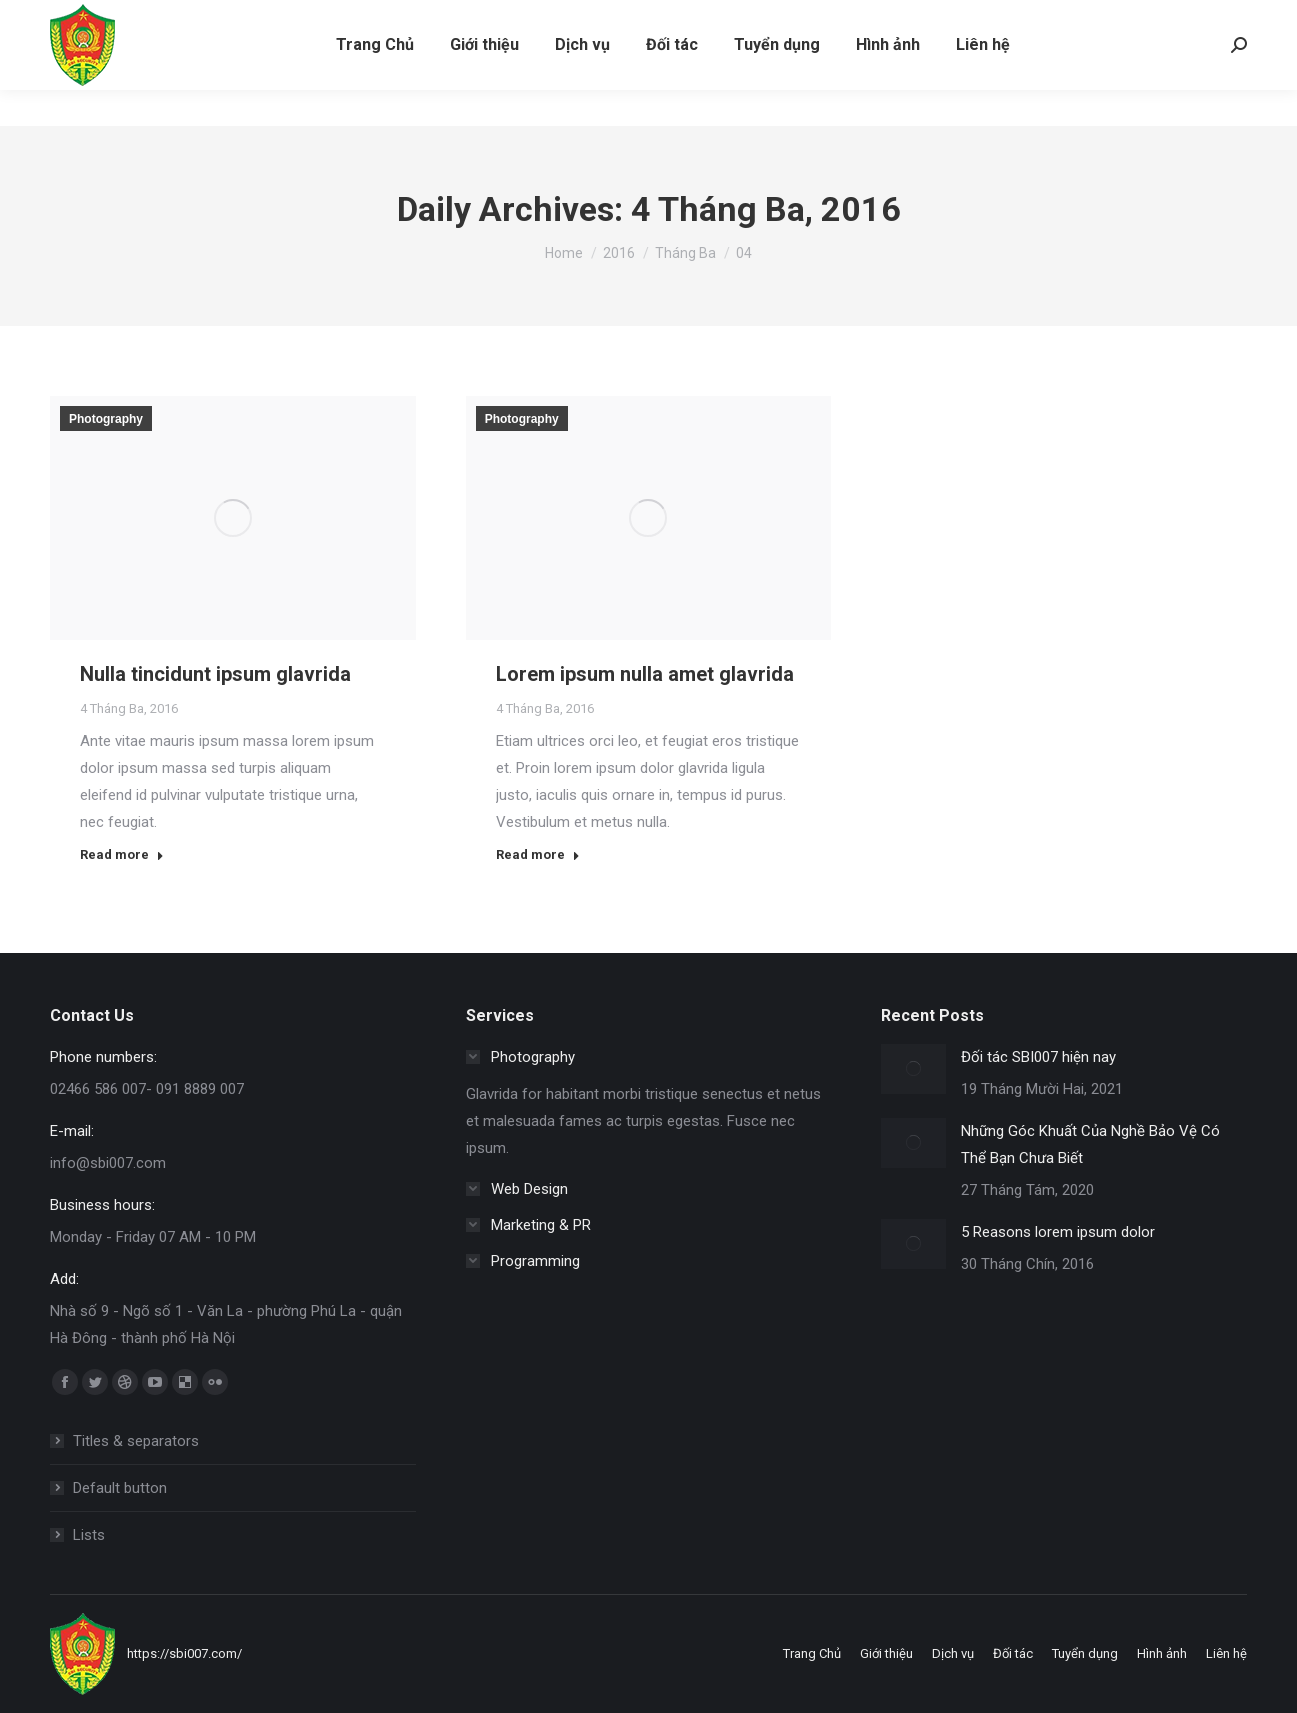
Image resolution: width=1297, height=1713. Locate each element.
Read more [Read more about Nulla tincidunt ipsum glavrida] (122, 854)
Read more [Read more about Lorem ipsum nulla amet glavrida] (538, 854)
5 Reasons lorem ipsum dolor (1058, 1232)
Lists (89, 1535)
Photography (106, 419)
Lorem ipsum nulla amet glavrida (645, 674)
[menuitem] (375, 81)
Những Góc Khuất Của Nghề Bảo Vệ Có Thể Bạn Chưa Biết (1090, 1144)
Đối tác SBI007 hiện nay (1038, 1057)
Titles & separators (136, 1441)
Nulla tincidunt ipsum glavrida (215, 674)
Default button (120, 1488)
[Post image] (913, 1069)
